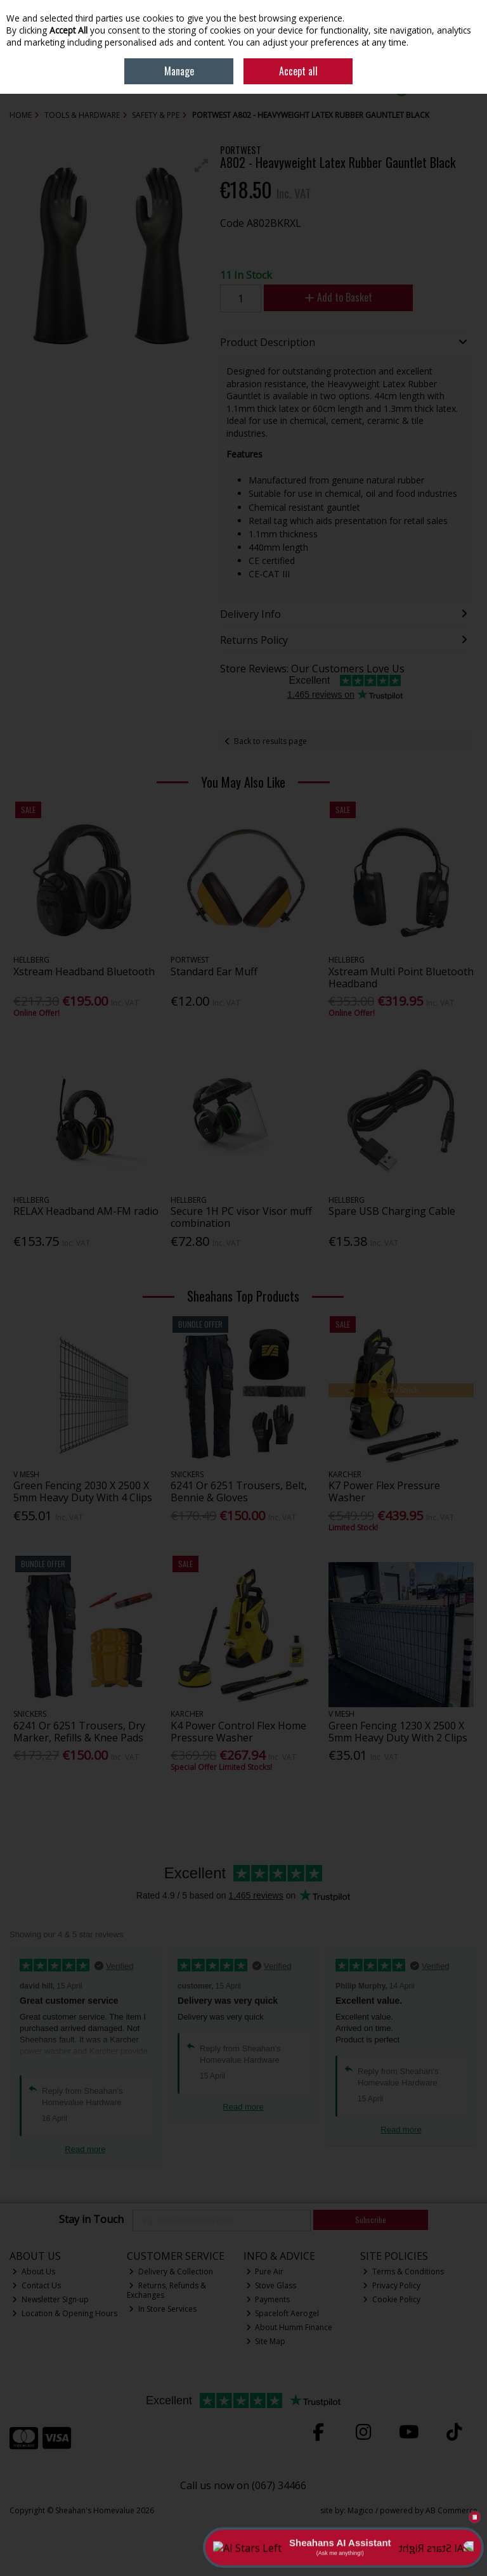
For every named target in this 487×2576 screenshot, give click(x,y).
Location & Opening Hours (64, 2313)
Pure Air (265, 2271)
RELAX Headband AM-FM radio (86, 1211)
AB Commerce (451, 2510)
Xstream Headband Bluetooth (84, 971)
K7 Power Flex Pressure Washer (384, 1491)
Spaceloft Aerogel (283, 2313)
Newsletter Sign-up (50, 2299)
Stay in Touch (91, 2220)
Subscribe (370, 2219)
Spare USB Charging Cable (391, 1211)
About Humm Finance (289, 2327)
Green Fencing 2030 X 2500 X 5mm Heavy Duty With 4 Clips (82, 1491)
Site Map (266, 2341)
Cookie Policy (391, 2299)
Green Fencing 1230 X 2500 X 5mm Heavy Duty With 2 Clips (397, 1732)
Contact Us (36, 2285)
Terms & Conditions (403, 2271)
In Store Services (163, 2309)
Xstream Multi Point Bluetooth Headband (401, 977)
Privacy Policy (391, 2285)
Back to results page (270, 741)
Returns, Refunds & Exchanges (167, 2290)
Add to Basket (338, 297)
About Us (33, 2271)
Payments (268, 2299)
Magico (360, 2510)
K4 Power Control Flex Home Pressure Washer (238, 1732)
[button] (202, 165)
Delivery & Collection (171, 2271)
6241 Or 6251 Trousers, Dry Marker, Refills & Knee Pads (79, 1732)
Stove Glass (271, 2285)
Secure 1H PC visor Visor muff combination (241, 1217)
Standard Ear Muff (214, 971)
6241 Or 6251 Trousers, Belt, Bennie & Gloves (239, 1491)
